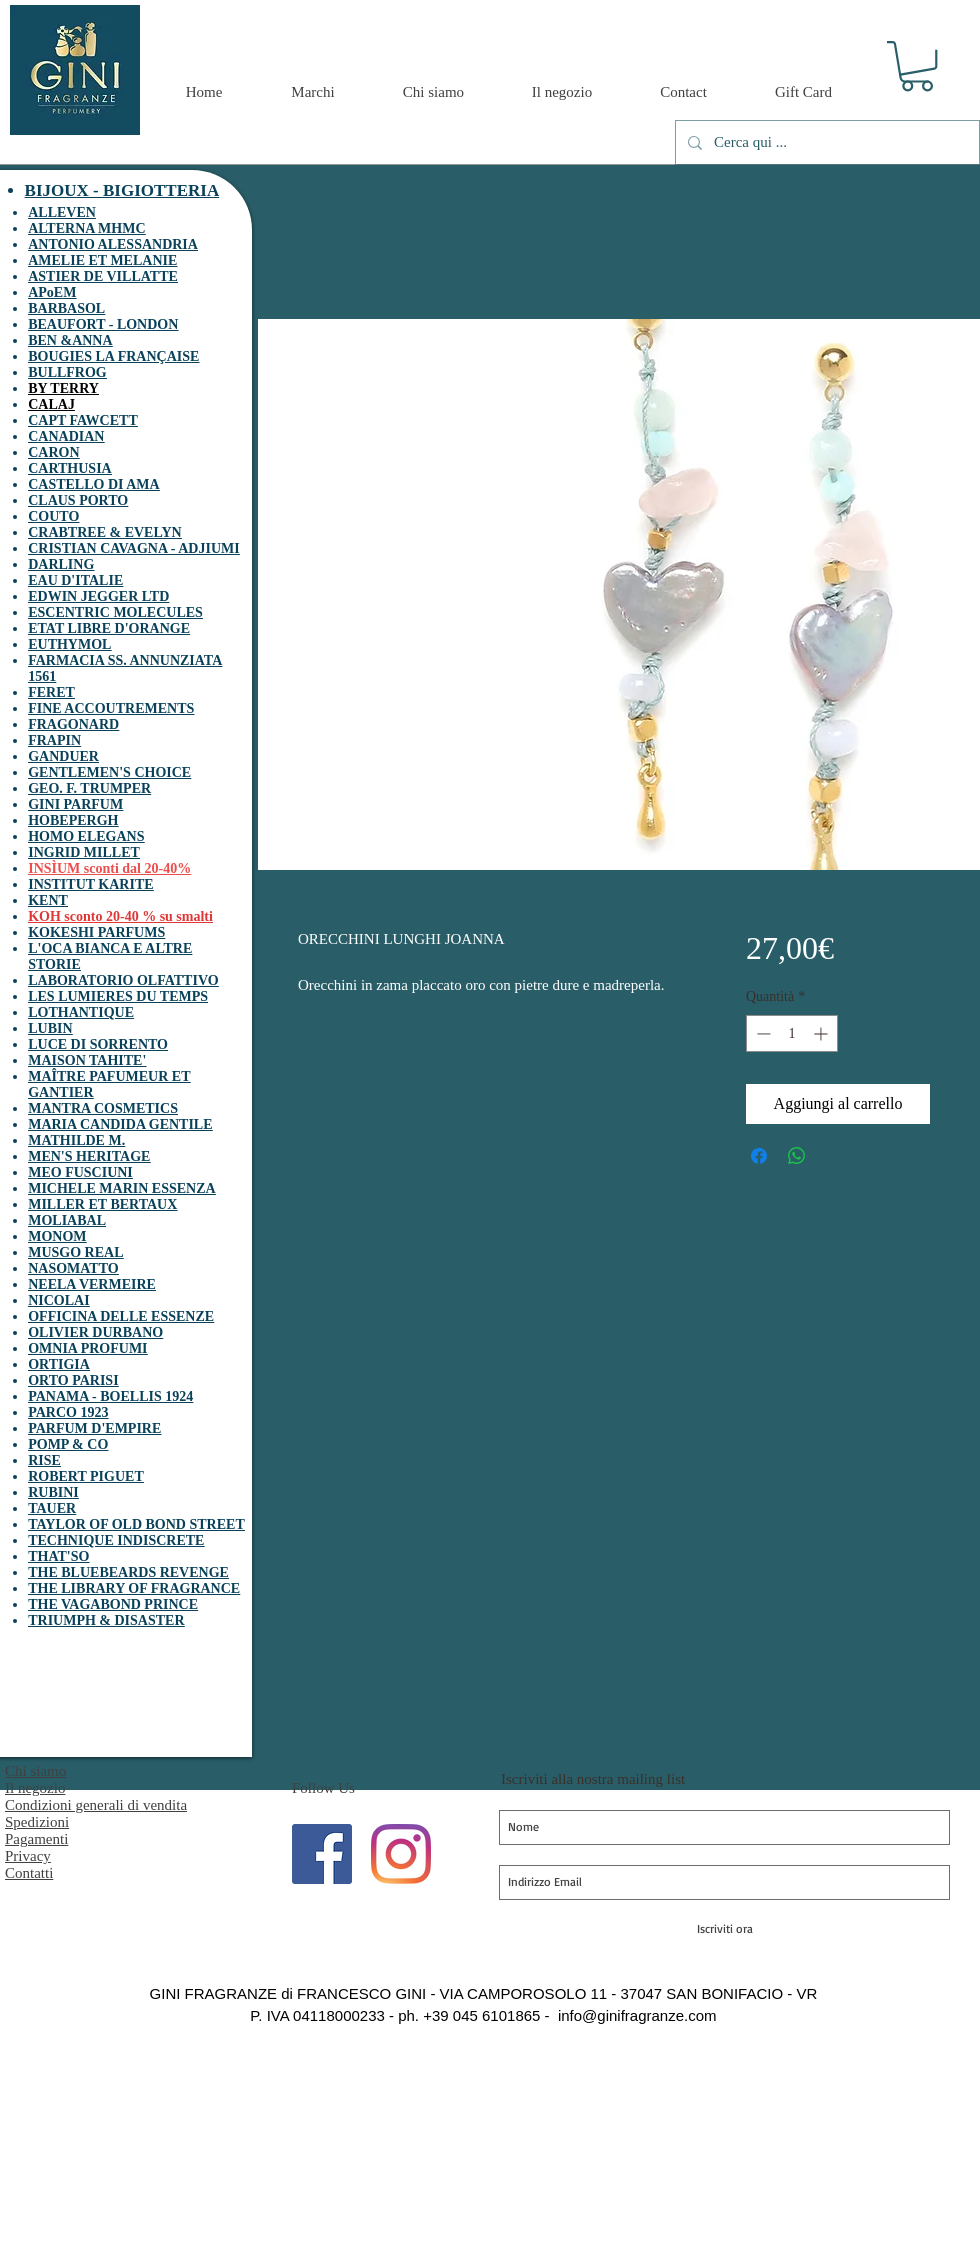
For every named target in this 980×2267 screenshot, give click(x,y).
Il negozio (35, 1788)
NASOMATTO (73, 1268)
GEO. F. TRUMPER (89, 788)
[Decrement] (761, 1033)
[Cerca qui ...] (825, 142)
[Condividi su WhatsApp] (797, 1156)
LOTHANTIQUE (81, 1012)
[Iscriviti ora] (724, 1929)
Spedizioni (37, 1822)
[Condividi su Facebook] (759, 1156)
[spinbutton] (792, 1033)
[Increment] (822, 1033)
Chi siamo (35, 1771)
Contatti (29, 1873)
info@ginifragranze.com (637, 2015)
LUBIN (50, 1028)
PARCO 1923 (68, 1412)
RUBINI (53, 1492)
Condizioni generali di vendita (96, 1805)
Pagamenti (36, 1839)
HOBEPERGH (73, 820)
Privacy (28, 1856)
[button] (917, 66)
